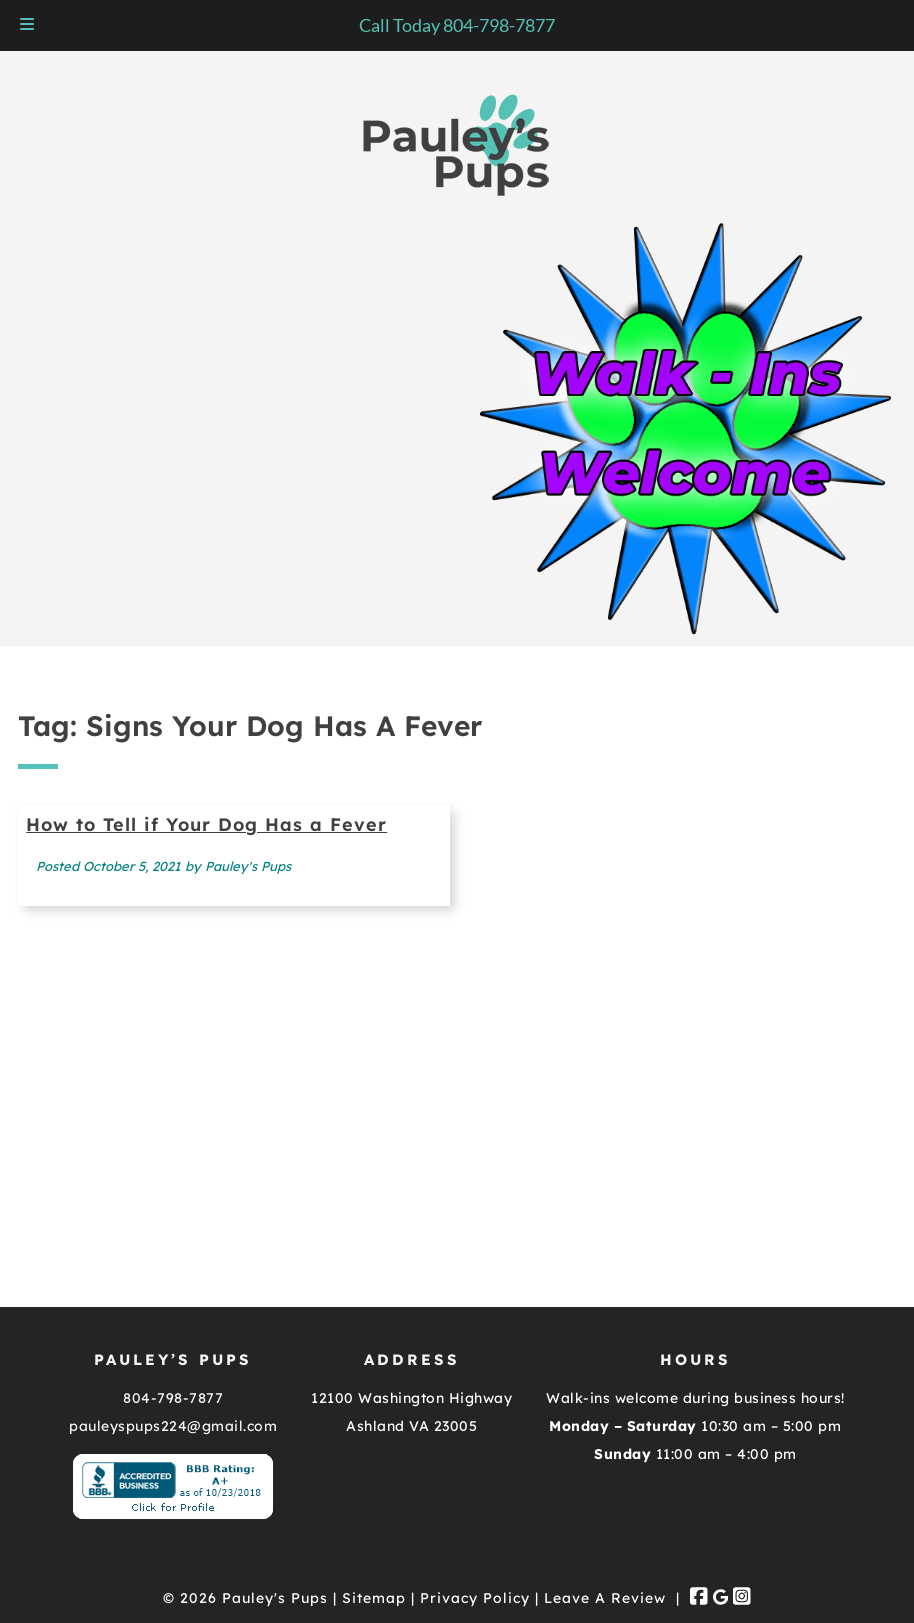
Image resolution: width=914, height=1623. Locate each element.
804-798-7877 (173, 1398)
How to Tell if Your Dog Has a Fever (206, 824)
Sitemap (374, 1598)
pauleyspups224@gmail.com (173, 1426)
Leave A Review (605, 1598)
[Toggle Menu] (27, 25)
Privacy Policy (475, 1598)
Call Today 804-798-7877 (457, 25)
